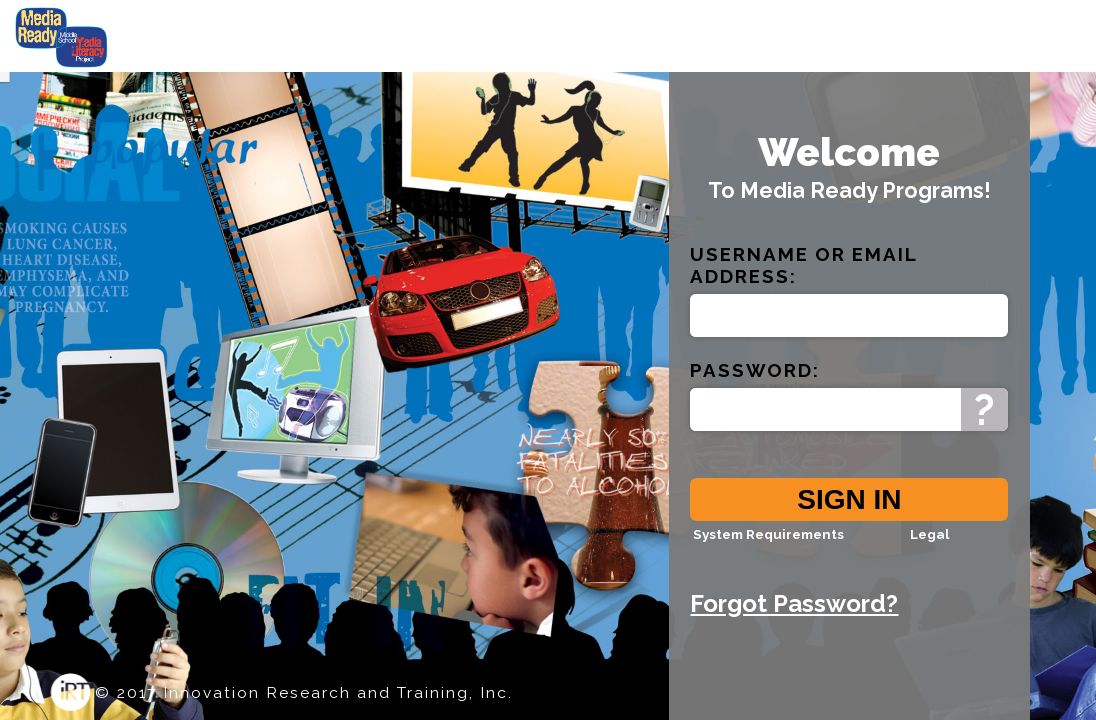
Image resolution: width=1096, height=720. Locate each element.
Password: (755, 383)
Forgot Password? (794, 616)
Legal (929, 547)
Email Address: (803, 278)
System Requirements (768, 547)
